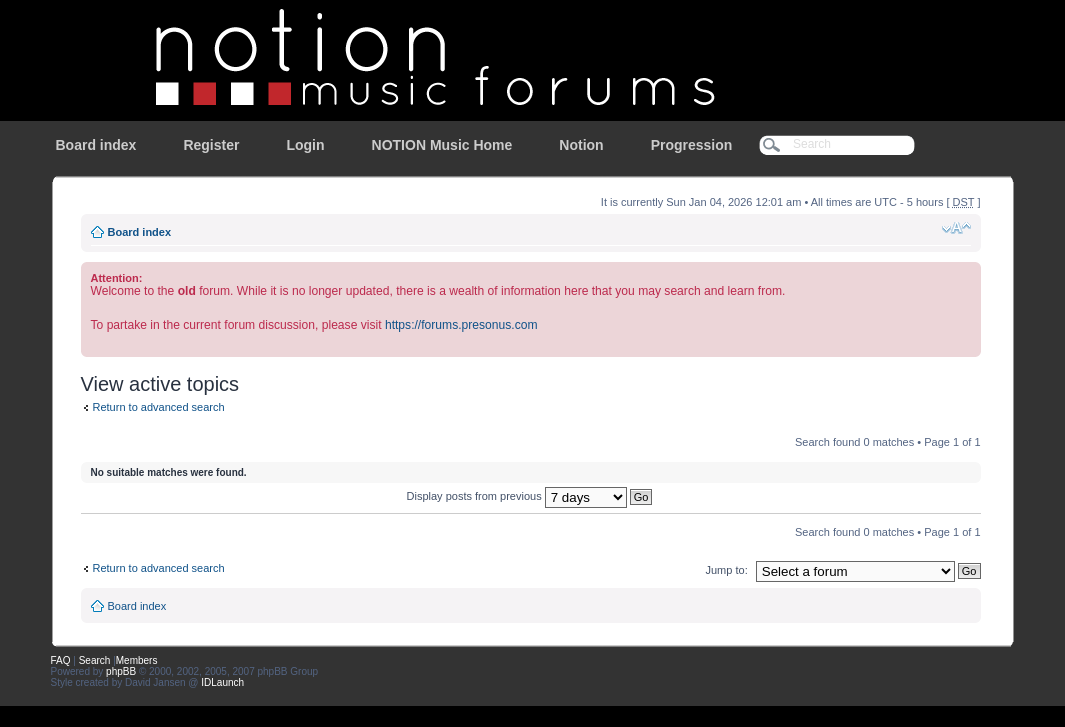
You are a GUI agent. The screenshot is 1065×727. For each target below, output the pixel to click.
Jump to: (727, 570)
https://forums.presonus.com (461, 325)
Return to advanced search (159, 407)
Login (305, 145)
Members (137, 660)
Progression (692, 145)
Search (95, 660)
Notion (581, 145)
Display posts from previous (530, 496)
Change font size (956, 228)
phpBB (121, 671)
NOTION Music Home (442, 145)
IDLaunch (222, 682)
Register (211, 145)
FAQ (61, 660)
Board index (96, 145)
